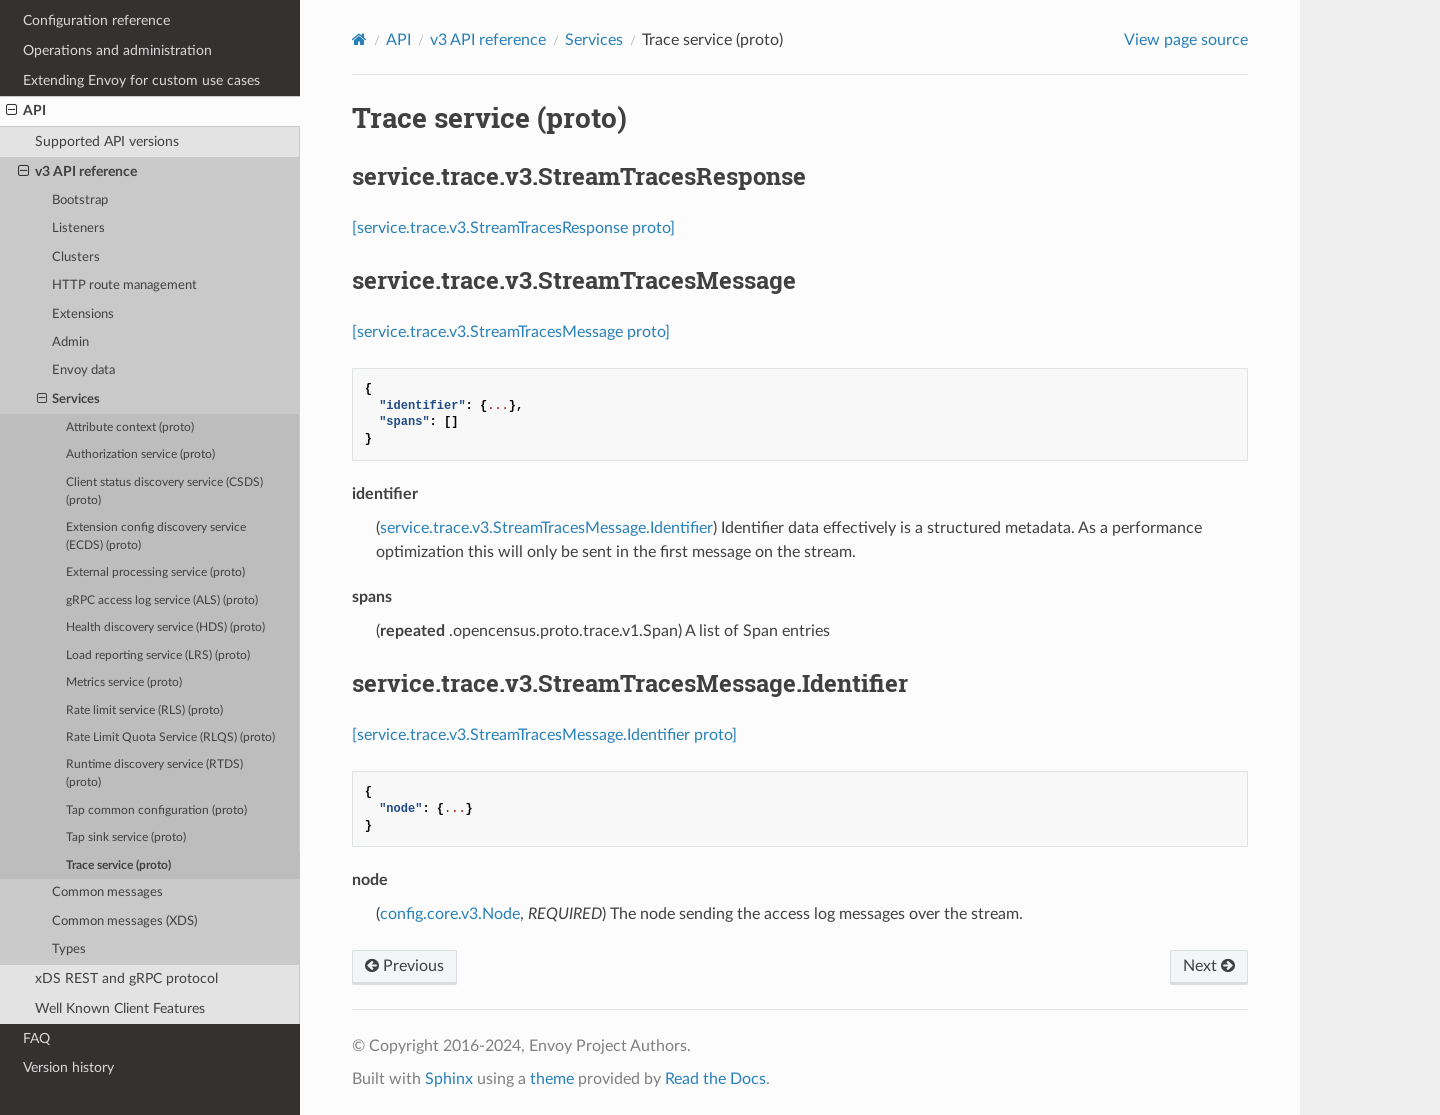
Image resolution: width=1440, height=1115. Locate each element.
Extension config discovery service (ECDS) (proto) (156, 536)
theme (552, 1079)
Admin (70, 342)
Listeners (78, 228)
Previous (404, 966)
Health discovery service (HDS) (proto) (165, 627)
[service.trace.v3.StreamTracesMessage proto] (511, 332)
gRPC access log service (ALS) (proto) (162, 600)
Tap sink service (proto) (126, 837)
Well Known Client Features (120, 1008)
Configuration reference (96, 20)
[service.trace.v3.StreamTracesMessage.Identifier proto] (544, 735)
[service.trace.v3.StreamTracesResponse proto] (513, 228)
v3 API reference (77, 172)
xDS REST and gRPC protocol (126, 978)
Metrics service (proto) (124, 682)
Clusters (76, 257)
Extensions (83, 314)
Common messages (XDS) (124, 921)
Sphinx (449, 1079)
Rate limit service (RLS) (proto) (144, 710)
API (26, 111)
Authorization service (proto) (140, 454)
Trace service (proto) (118, 865)
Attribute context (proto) (130, 427)
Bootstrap (80, 200)
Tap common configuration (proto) (156, 810)
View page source (1186, 40)
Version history (68, 1067)
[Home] (359, 39)
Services (69, 400)
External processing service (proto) (155, 572)
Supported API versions (107, 141)
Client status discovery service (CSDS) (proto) (164, 491)
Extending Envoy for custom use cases (141, 80)
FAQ (36, 1038)
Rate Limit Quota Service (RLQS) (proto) (170, 737)
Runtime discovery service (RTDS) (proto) (154, 773)
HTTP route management (124, 285)
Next (1209, 966)
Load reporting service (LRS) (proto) (158, 655)
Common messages (107, 892)
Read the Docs (715, 1079)
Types (69, 949)
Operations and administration (117, 50)
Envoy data (83, 370)
